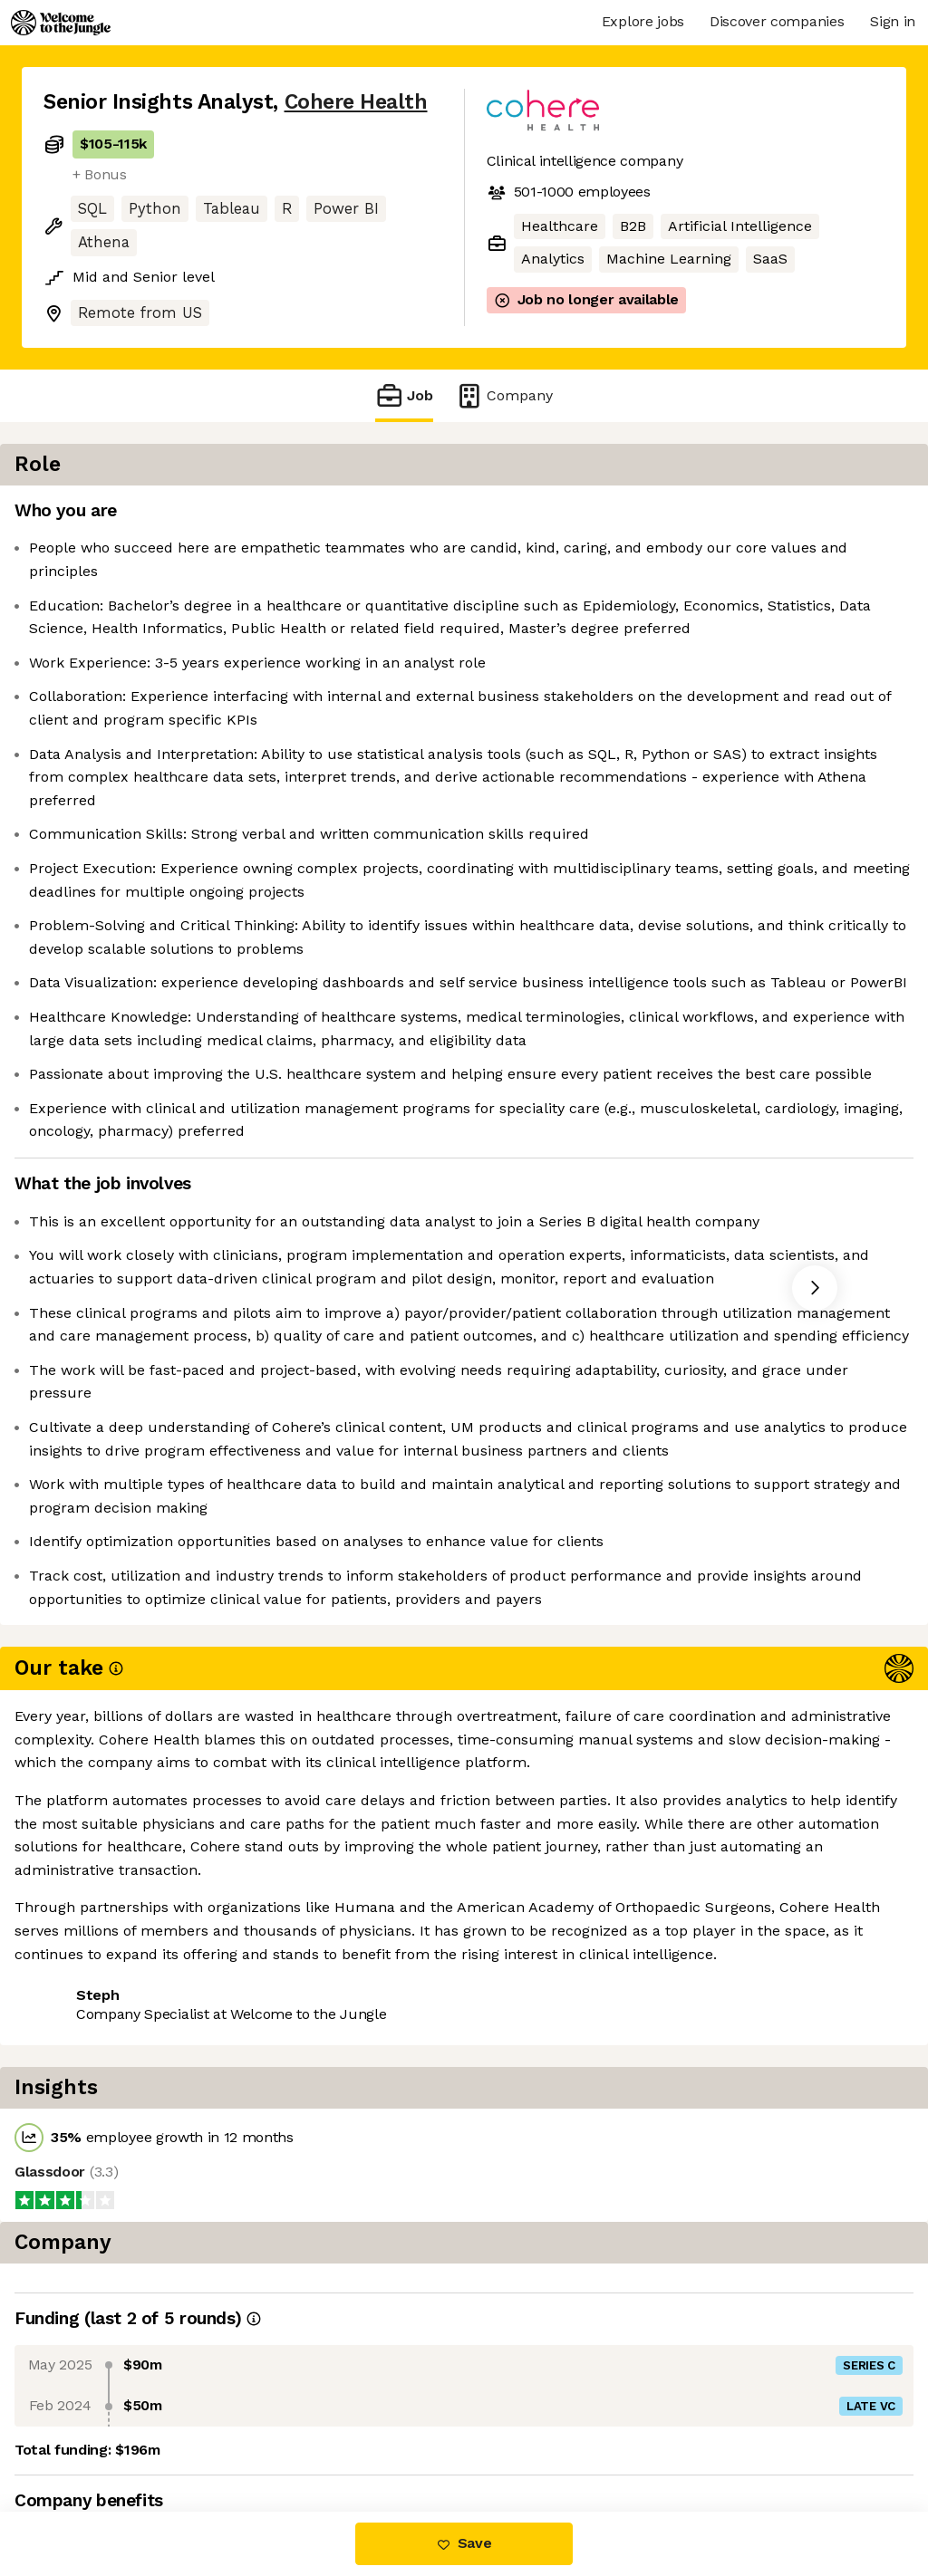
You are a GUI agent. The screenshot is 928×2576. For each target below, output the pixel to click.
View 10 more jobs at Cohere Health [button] (296, 2435)
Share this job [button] (93, 2435)
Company (504, 395)
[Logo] (61, 22)
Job (404, 395)
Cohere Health (356, 102)
